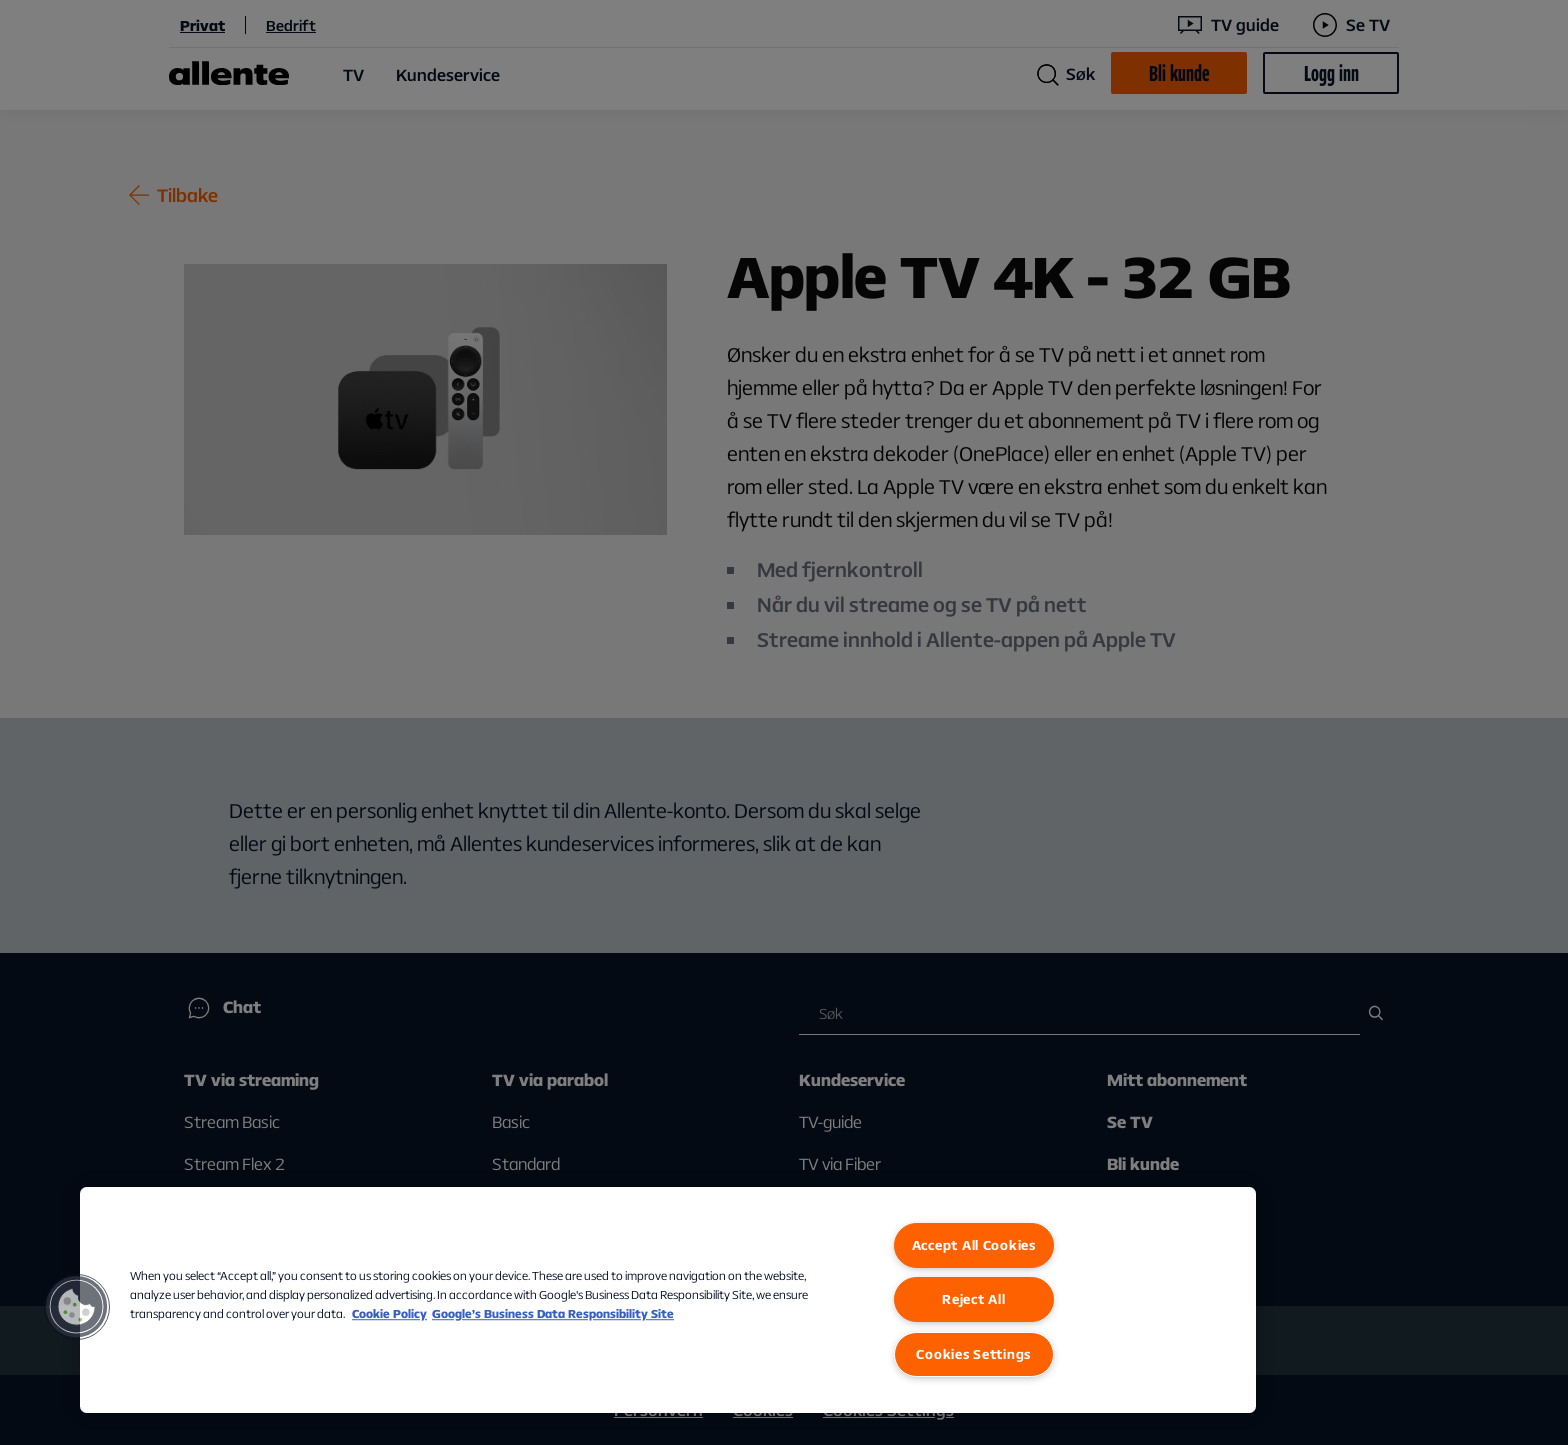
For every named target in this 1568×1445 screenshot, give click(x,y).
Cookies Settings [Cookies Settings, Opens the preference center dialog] (973, 1354)
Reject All (973, 1299)
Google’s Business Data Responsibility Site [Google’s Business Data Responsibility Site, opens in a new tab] (553, 1313)
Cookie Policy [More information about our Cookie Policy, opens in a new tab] (389, 1313)
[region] (668, 1300)
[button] (77, 1307)
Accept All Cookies (974, 1245)
